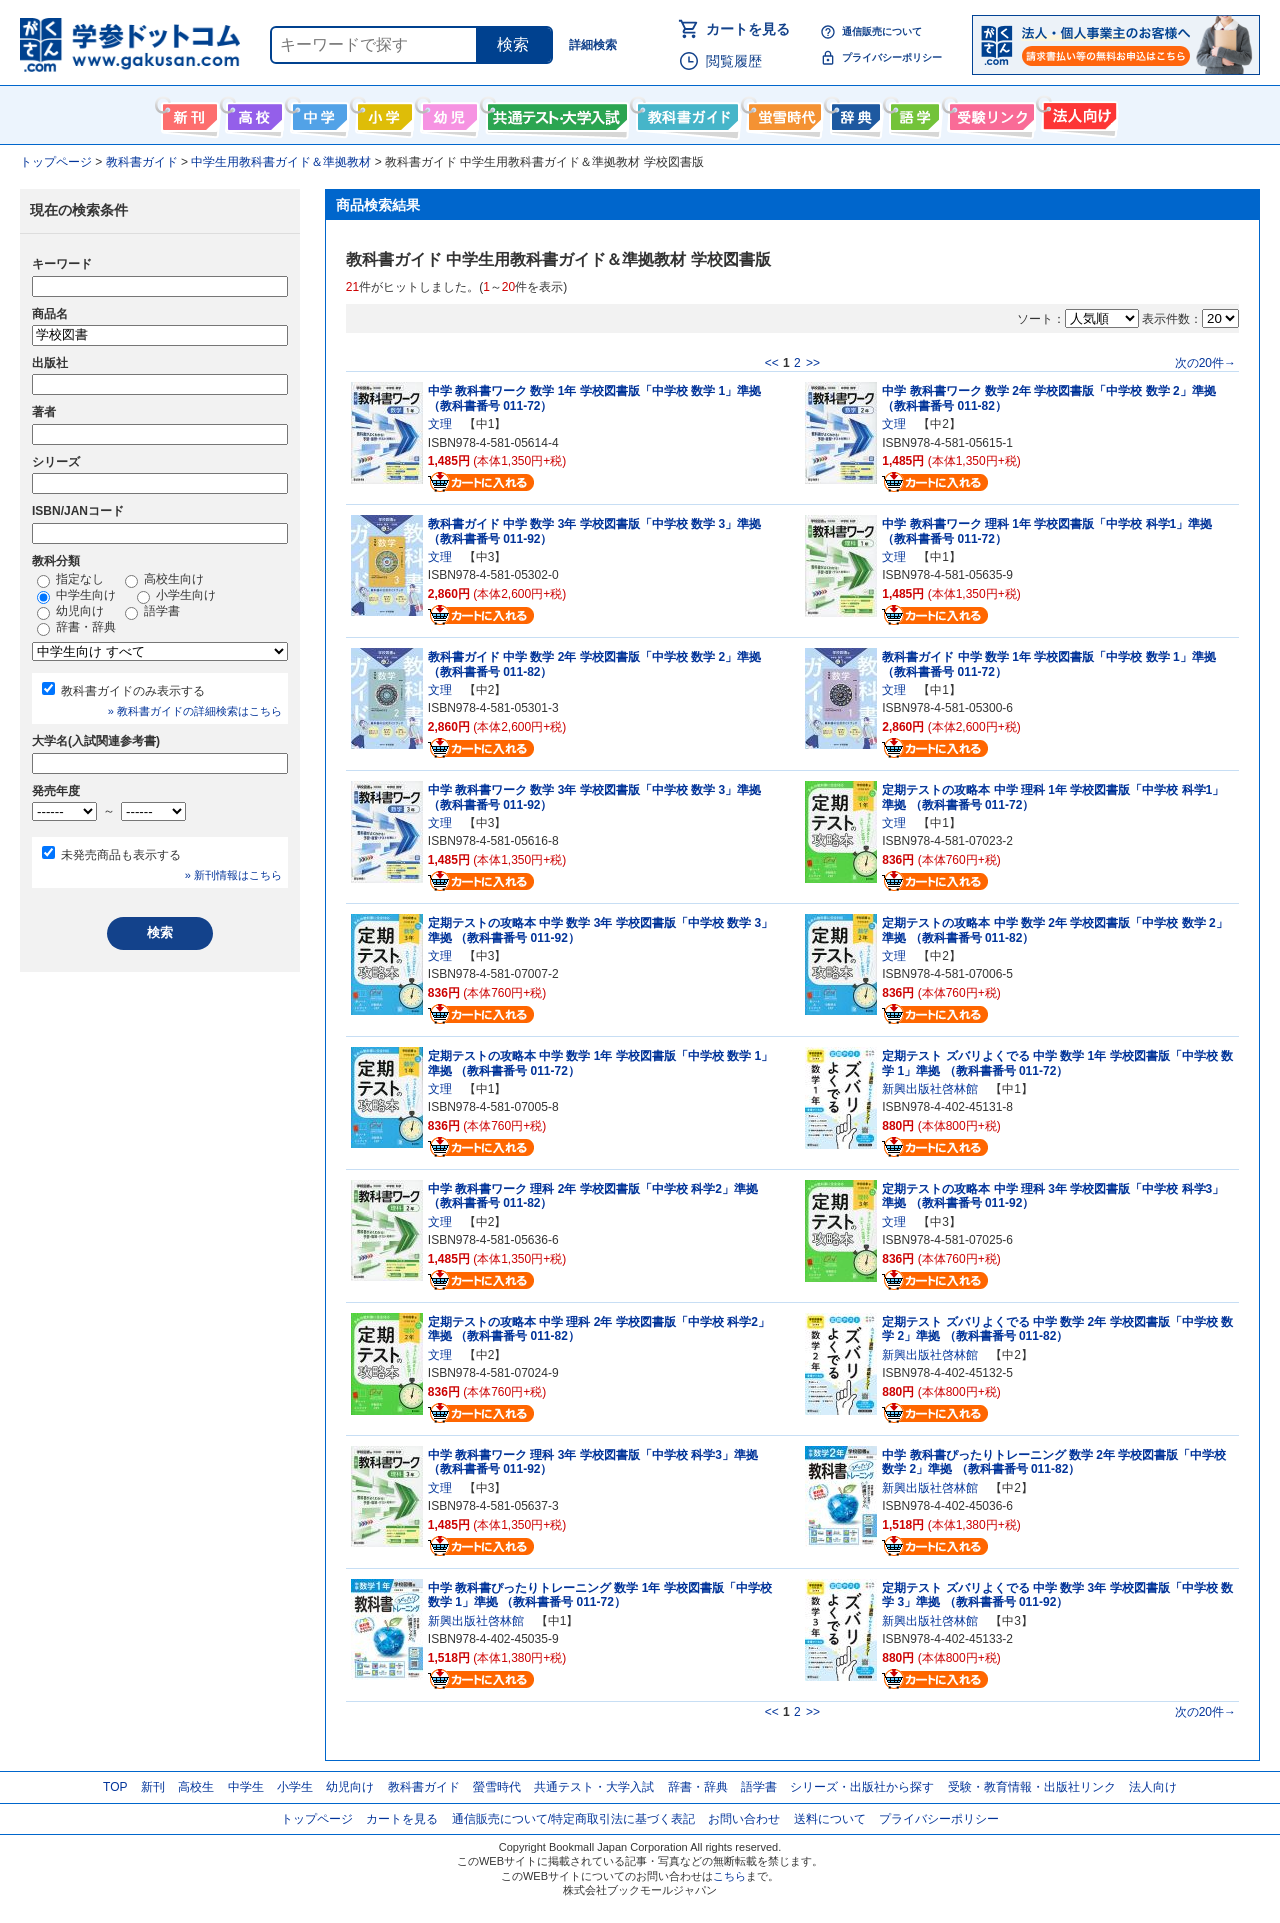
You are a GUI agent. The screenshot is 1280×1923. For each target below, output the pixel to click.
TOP (115, 1787)
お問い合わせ (744, 1819)
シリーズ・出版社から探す (862, 1787)
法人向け (1077, 113)
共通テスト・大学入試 (555, 113)
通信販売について (882, 31)
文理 (440, 424)
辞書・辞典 (76, 628)
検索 (513, 44)
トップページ (317, 1819)
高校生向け (252, 113)
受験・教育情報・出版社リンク (1032, 1787)
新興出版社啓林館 (930, 1089)
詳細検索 (593, 45)
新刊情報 (187, 113)
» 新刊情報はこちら (233, 875)
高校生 (196, 1787)
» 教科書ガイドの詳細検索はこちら (195, 711)
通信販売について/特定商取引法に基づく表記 (573, 1819)
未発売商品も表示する (121, 855)
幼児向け (447, 113)
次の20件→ (1205, 363)
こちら (729, 1876)
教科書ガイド (685, 113)
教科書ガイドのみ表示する (133, 691)
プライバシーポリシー (892, 57)
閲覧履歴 (734, 61)
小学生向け (382, 113)
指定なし (70, 580)
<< (772, 363)
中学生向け (317, 113)
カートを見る (748, 29)
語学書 (912, 113)
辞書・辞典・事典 (853, 113)
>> (813, 363)
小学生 (295, 1787)
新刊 (153, 1787)
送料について (830, 1819)
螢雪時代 (782, 113)
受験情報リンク (989, 113)
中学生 (246, 1787)
